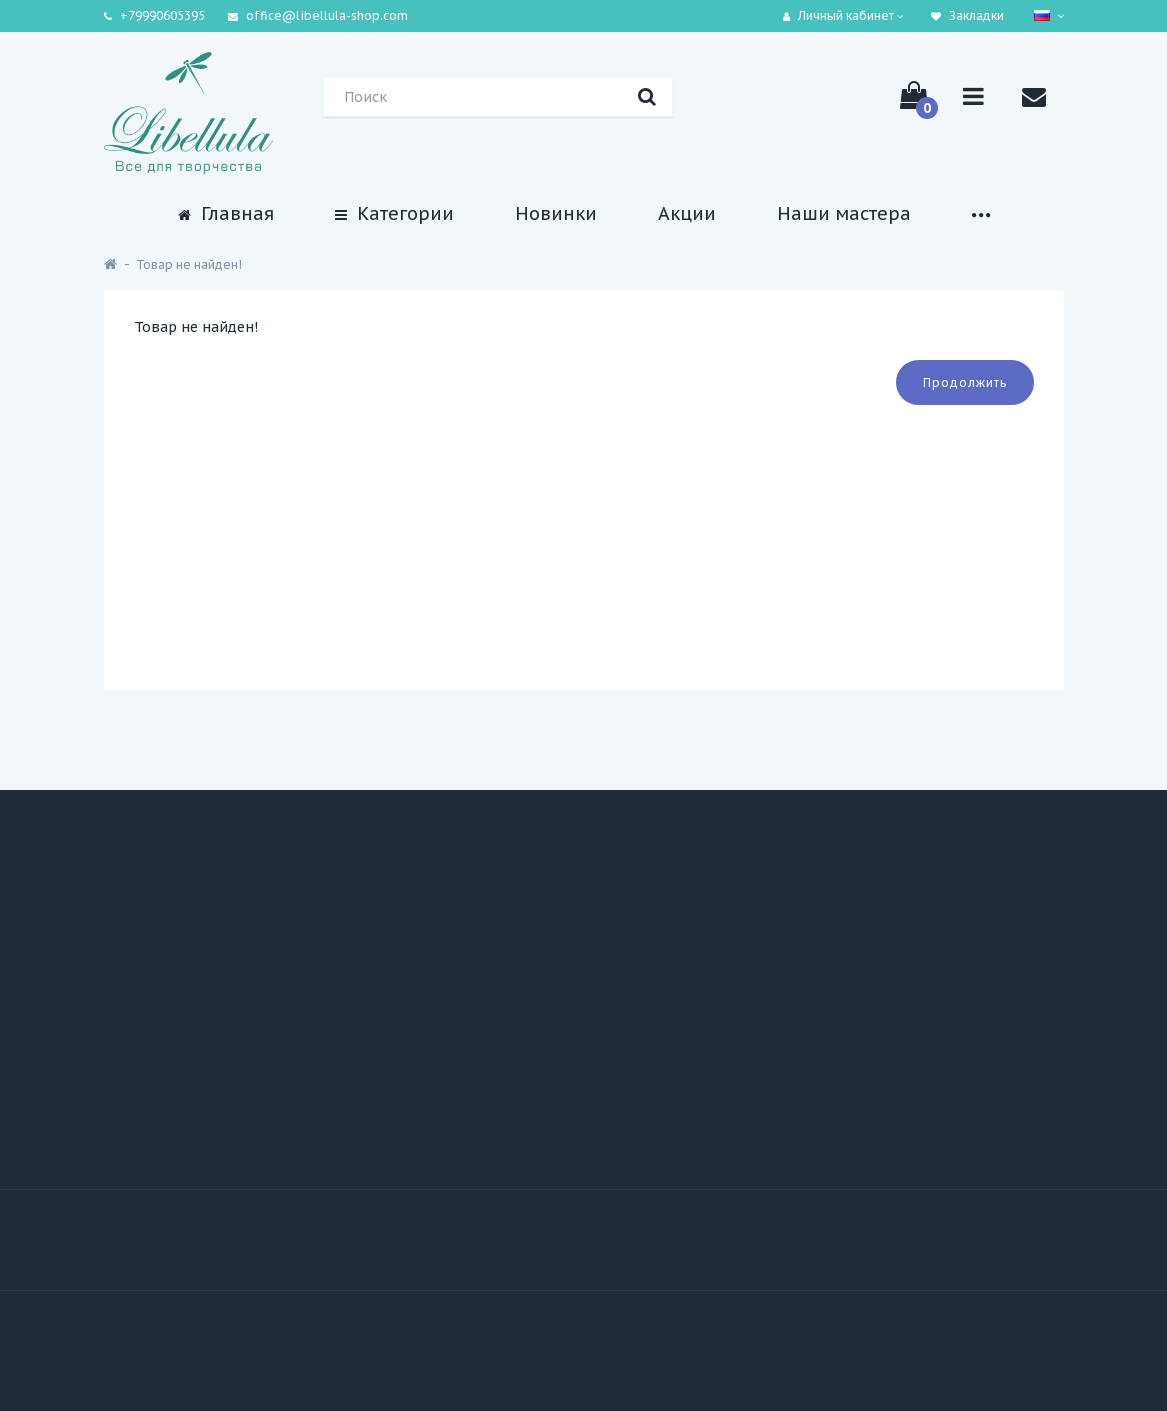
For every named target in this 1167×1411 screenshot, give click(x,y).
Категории (394, 213)
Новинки (556, 213)
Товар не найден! (189, 264)
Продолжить (965, 382)
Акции (687, 213)
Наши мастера (844, 213)
